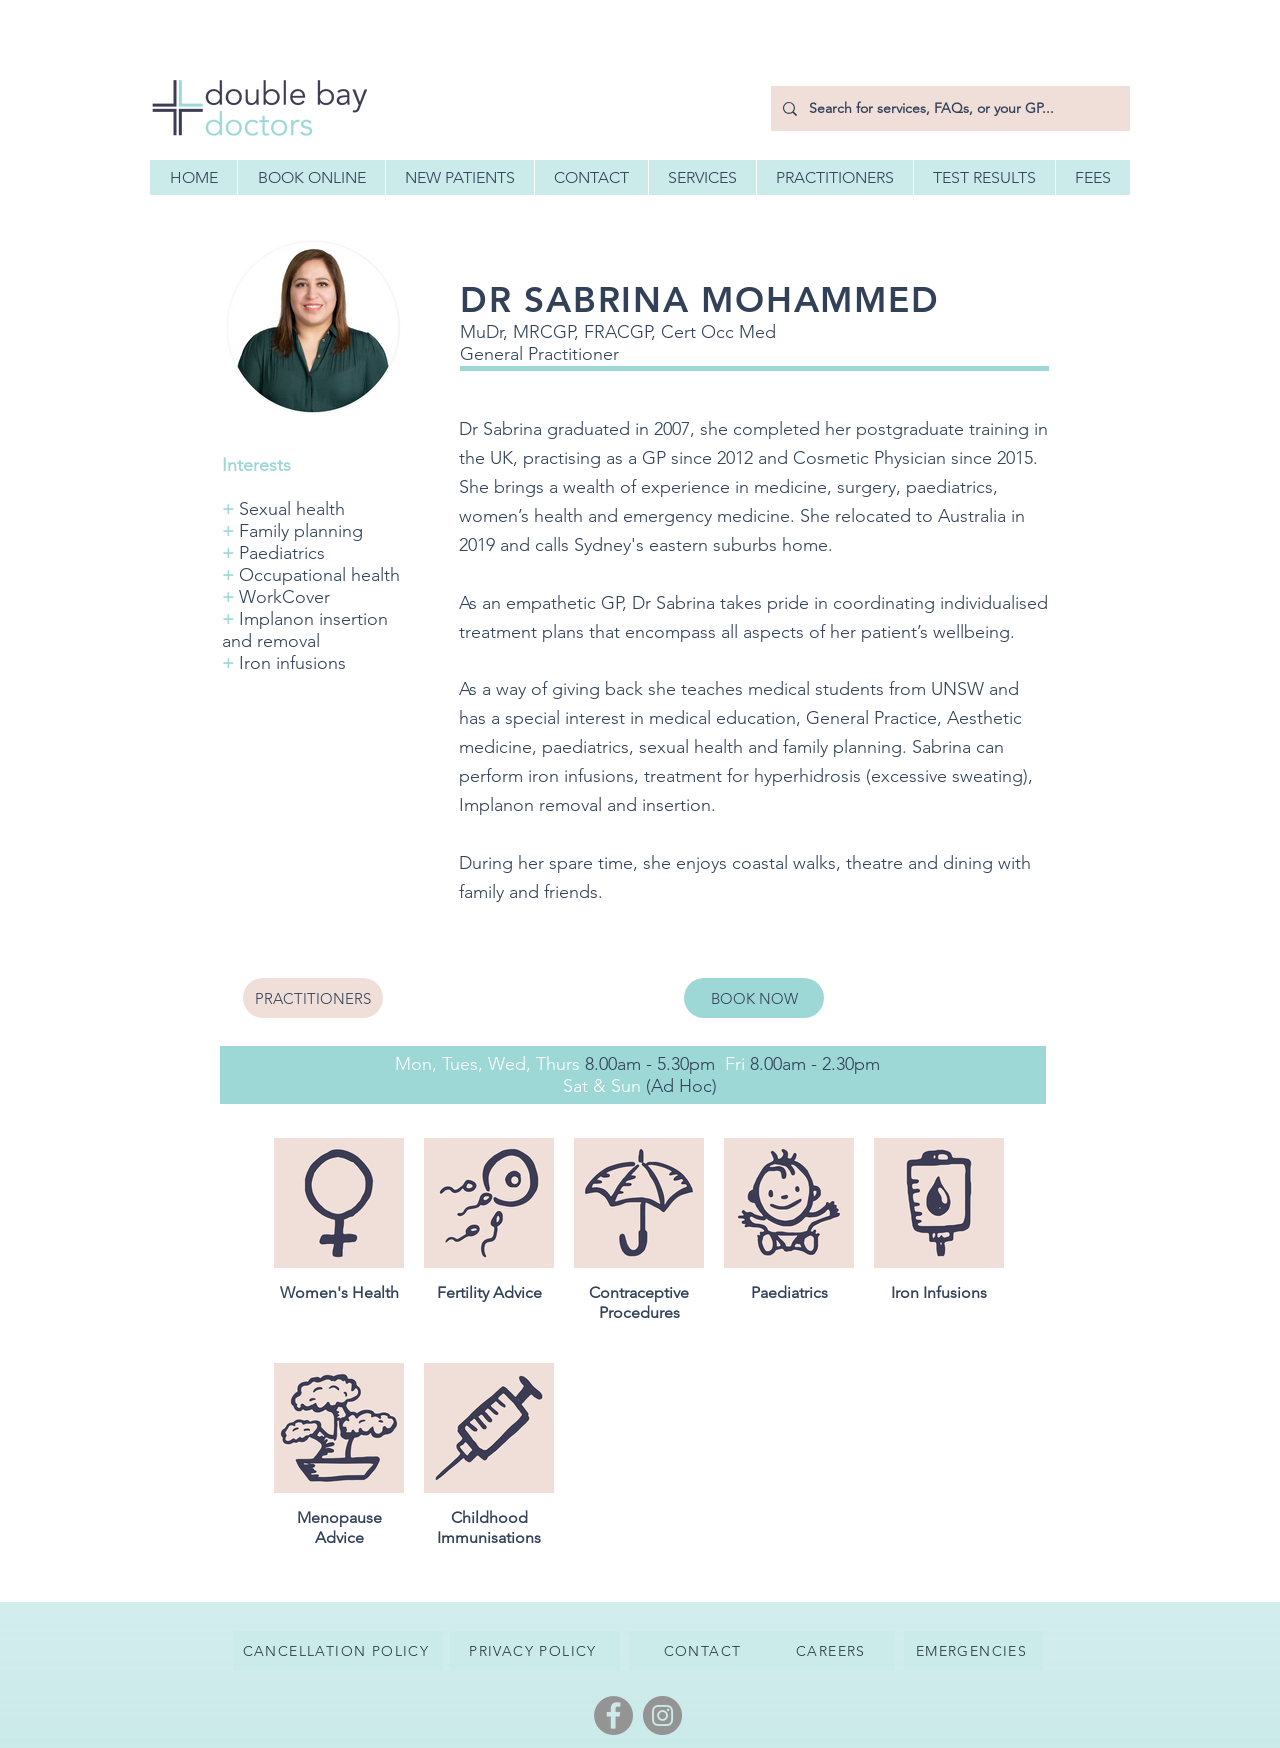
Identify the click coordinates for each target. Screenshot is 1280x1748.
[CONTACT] (704, 1651)
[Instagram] (662, 1715)
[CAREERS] (833, 1651)
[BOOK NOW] (754, 998)
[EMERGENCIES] (973, 1651)
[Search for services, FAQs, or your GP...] (948, 108)
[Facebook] (613, 1715)
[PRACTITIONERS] (313, 998)
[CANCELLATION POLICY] (338, 1651)
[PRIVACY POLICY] (535, 1651)
